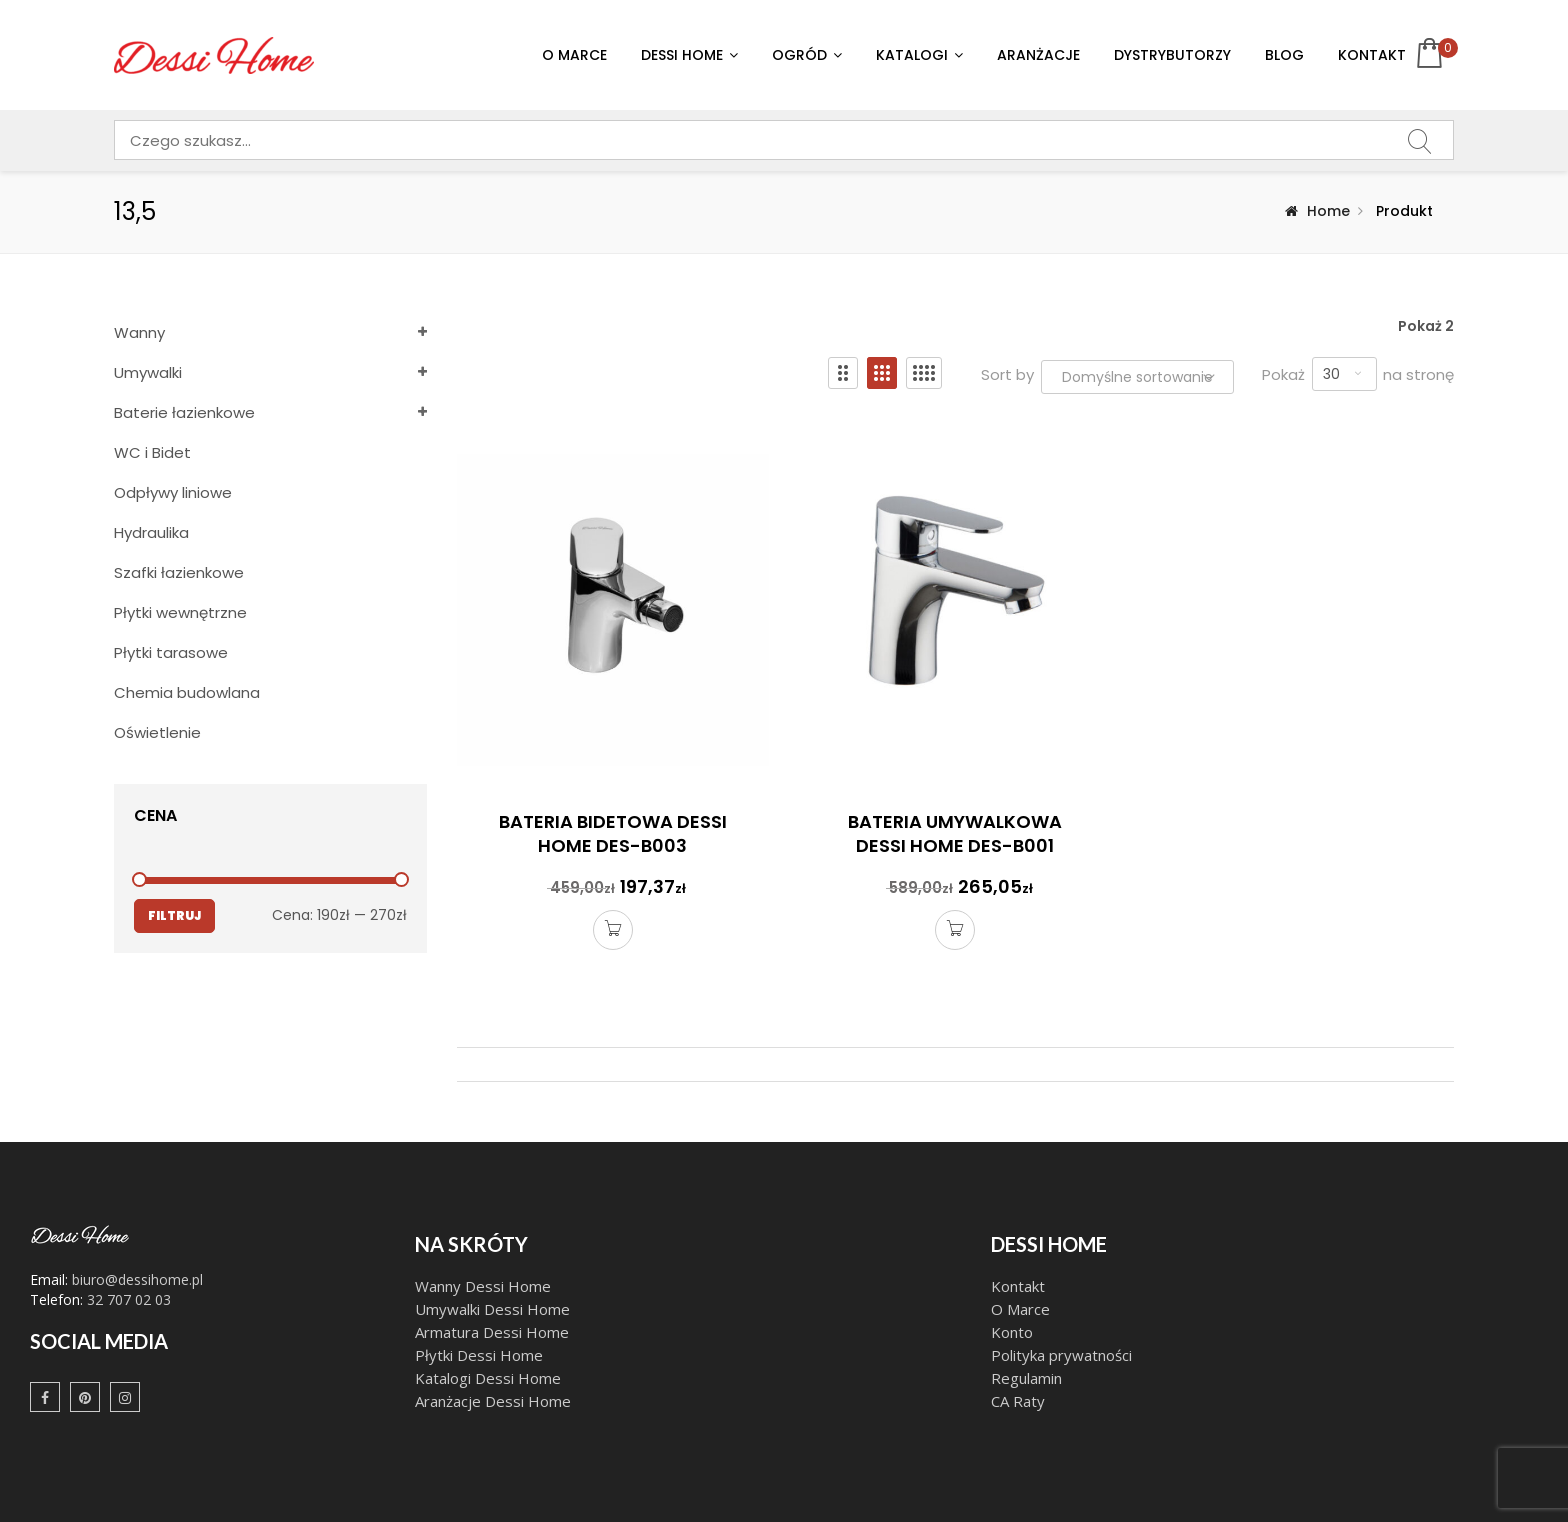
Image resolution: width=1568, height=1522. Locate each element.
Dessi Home (682, 55)
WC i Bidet (152, 452)
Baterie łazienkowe (184, 412)
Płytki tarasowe (171, 652)
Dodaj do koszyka (613, 932)
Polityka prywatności (1061, 1355)
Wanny (139, 332)
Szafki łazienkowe (179, 572)
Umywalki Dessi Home (492, 1309)
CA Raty (1018, 1401)
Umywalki (148, 372)
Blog (1284, 55)
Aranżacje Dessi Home (495, 1401)
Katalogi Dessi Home (490, 1378)
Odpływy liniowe (173, 492)
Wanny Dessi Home (483, 1286)
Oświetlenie (157, 732)
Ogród (799, 55)
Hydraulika (151, 532)
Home (1328, 211)
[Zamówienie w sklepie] (1137, 377)
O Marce (574, 55)
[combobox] (784, 140)
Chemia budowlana (187, 692)
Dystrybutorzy (1172, 55)
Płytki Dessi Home (479, 1355)
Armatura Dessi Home (492, 1332)
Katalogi (912, 55)
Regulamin (1026, 1378)
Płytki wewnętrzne (180, 612)
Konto (1012, 1332)
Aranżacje (1038, 55)
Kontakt (1372, 55)
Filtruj (174, 915)
